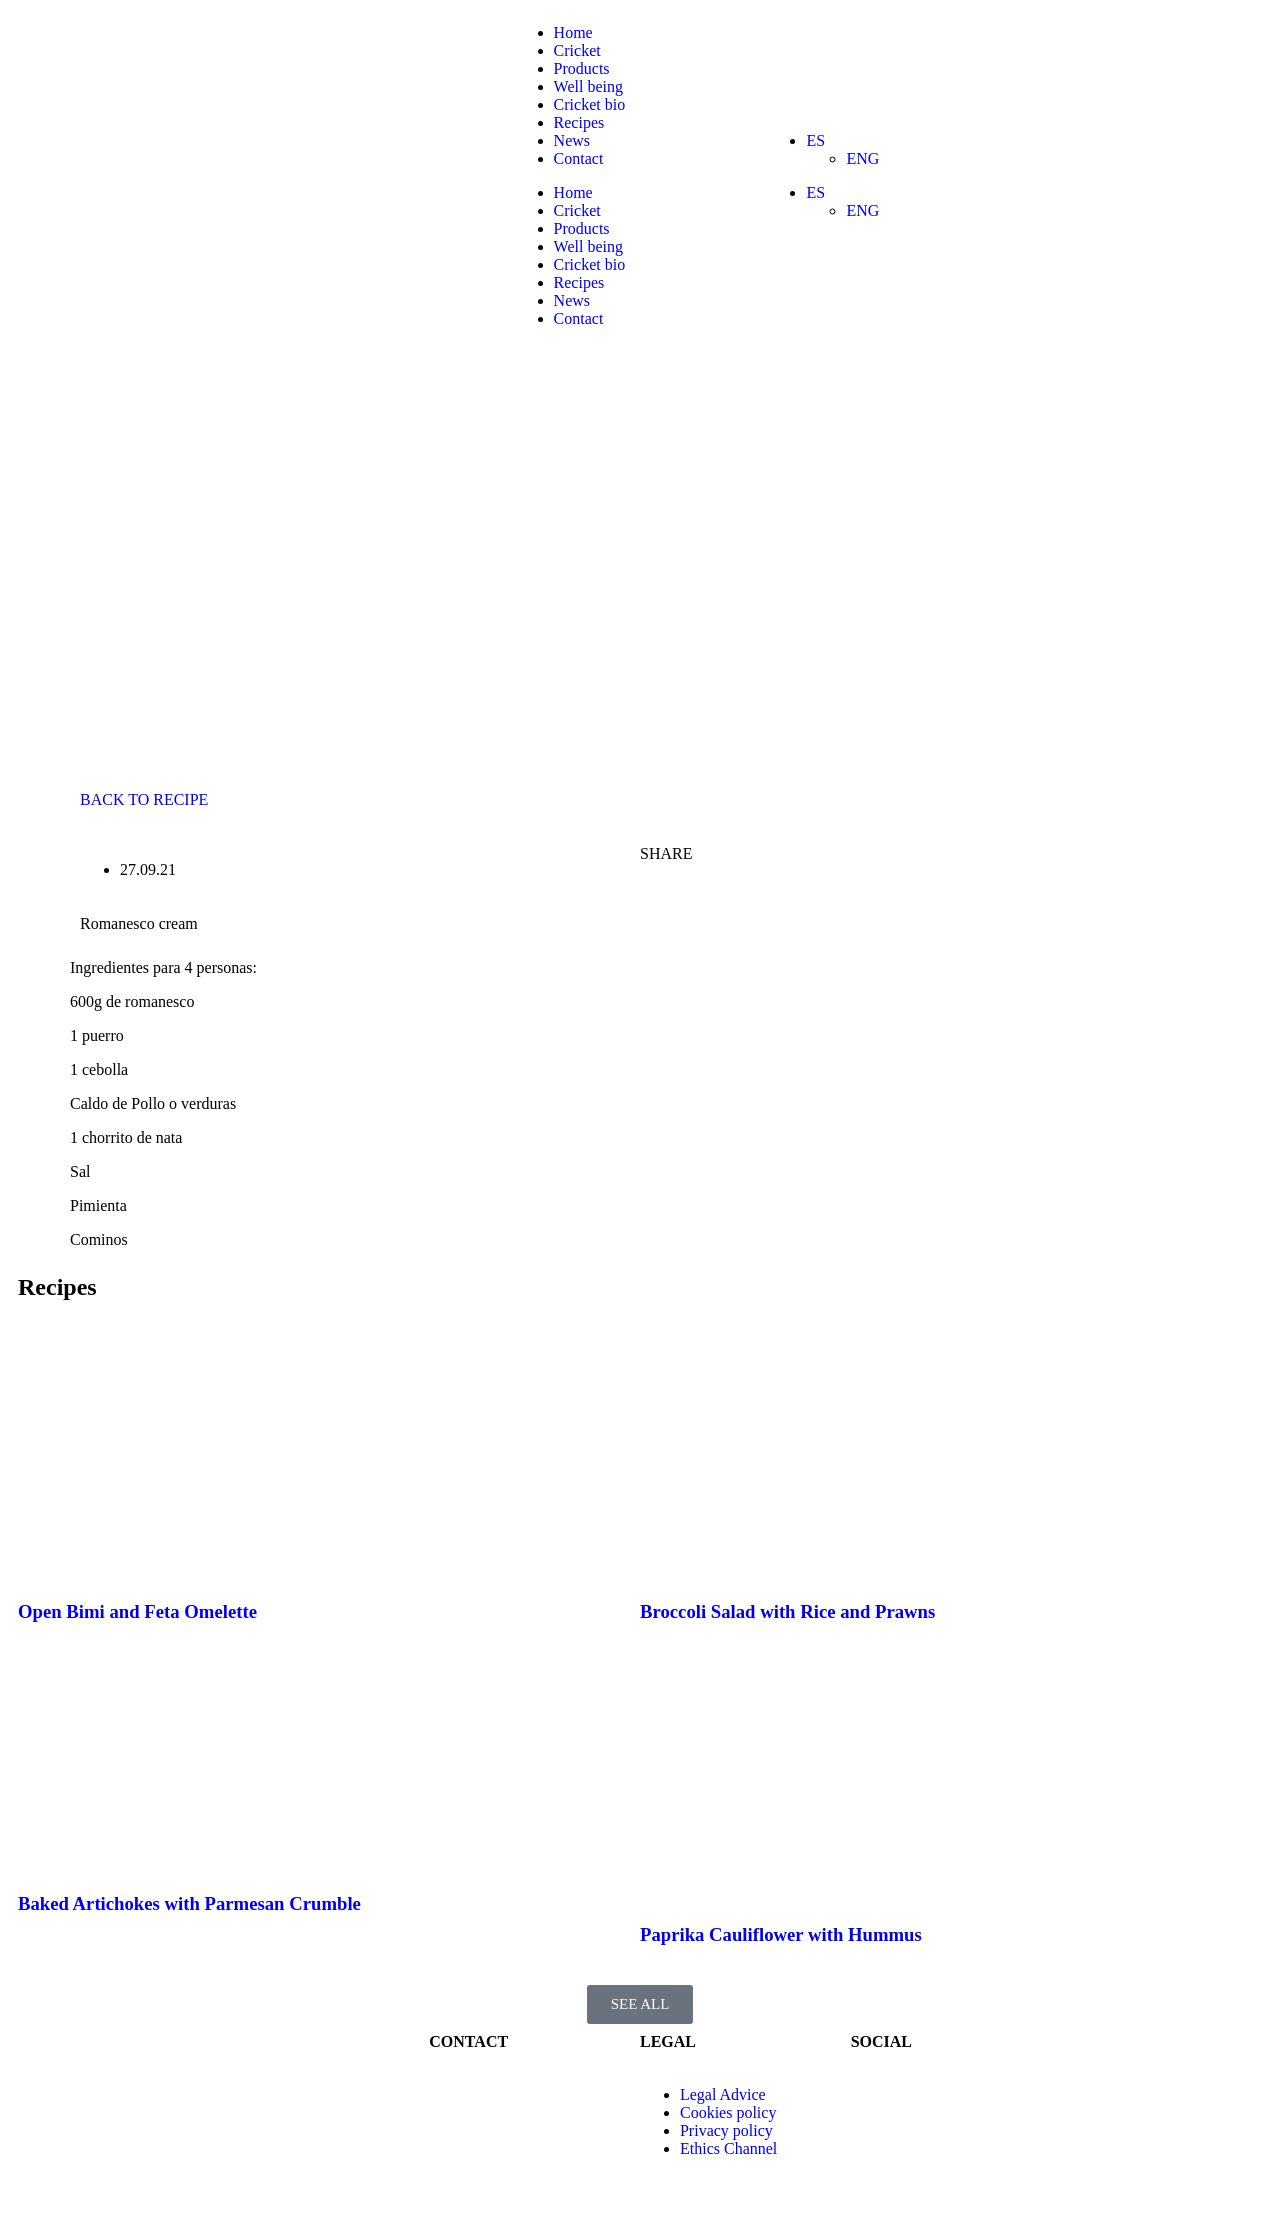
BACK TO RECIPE (144, 799)
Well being (588, 86)
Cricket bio (590, 104)
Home (573, 32)
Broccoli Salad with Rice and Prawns (787, 1611)
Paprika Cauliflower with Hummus (781, 1934)
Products (582, 68)
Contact (579, 158)
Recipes (579, 122)
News (572, 140)
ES (815, 140)
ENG (862, 158)
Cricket (577, 50)
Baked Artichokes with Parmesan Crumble (189, 1903)
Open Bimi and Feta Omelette (137, 1611)
